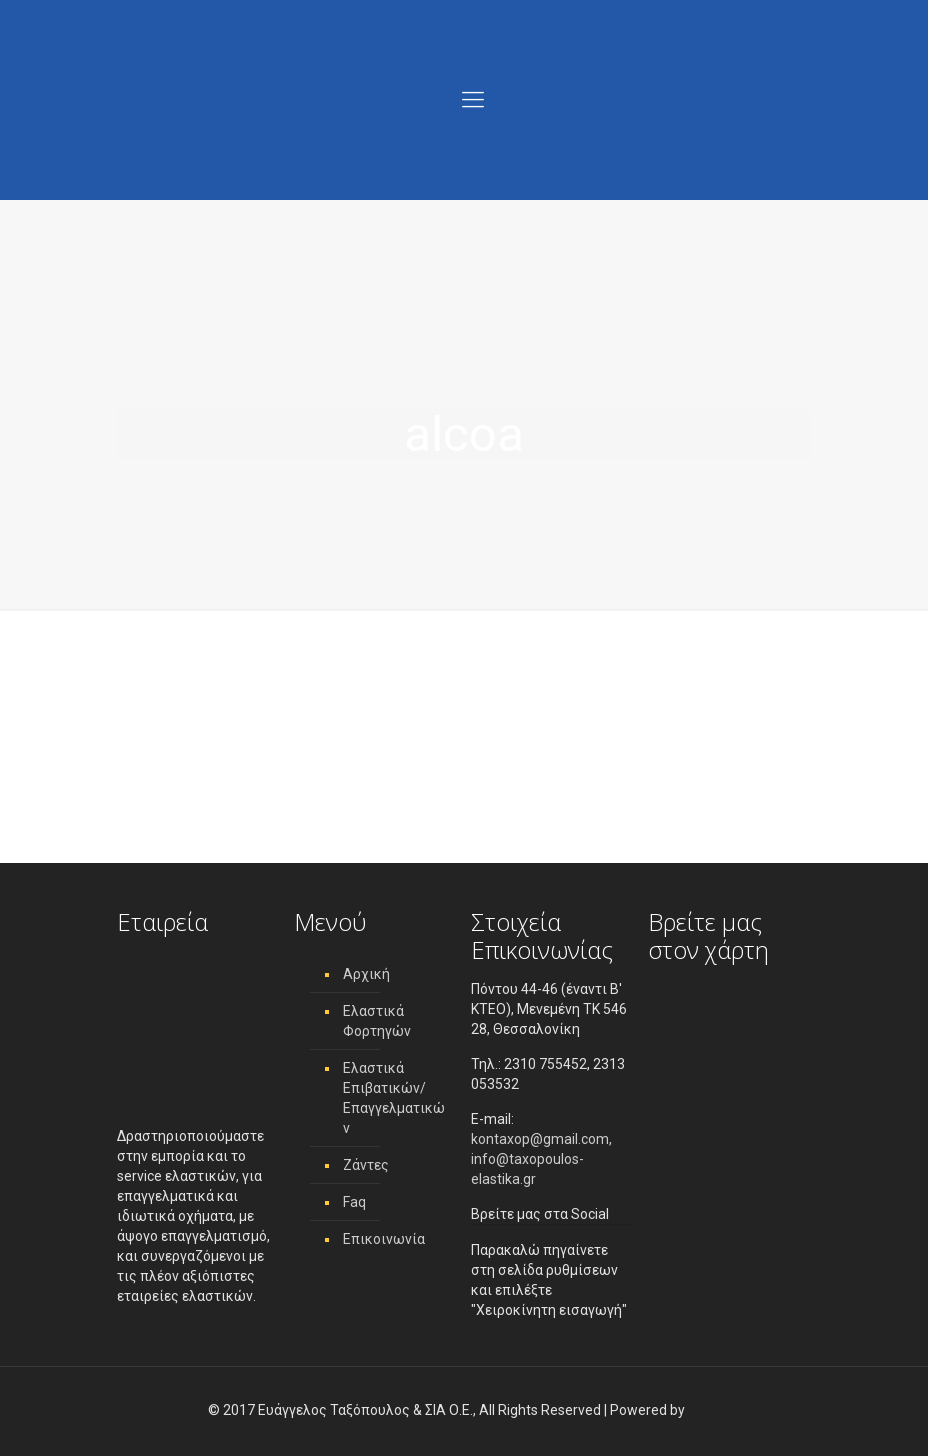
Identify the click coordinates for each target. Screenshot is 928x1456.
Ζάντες (366, 1165)
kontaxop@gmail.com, (541, 1139)
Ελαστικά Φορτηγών (377, 1021)
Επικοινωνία (384, 1239)
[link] (704, 1410)
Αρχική (366, 974)
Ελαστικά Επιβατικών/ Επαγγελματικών (394, 1098)
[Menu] (473, 100)
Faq (354, 1202)
